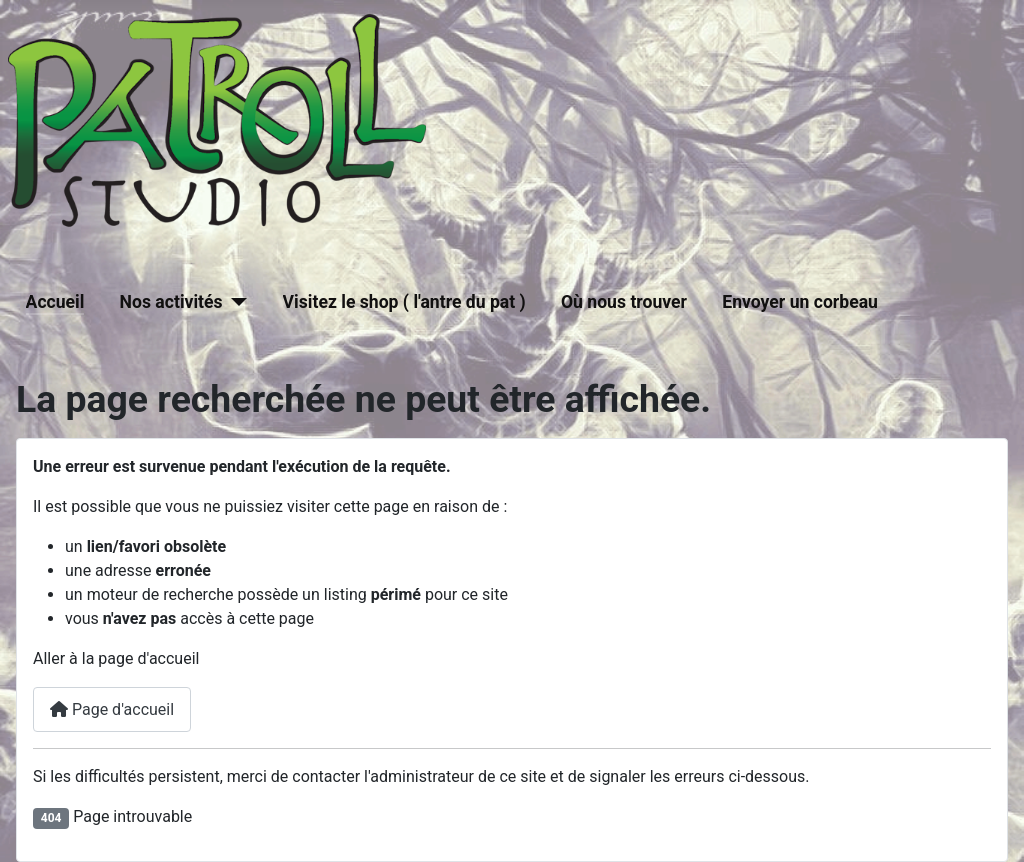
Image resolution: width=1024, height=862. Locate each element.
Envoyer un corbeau (800, 302)
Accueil (55, 302)
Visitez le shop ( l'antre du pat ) (404, 302)
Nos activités (171, 302)
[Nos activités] (235, 302)
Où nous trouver (624, 302)
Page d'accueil (112, 709)
